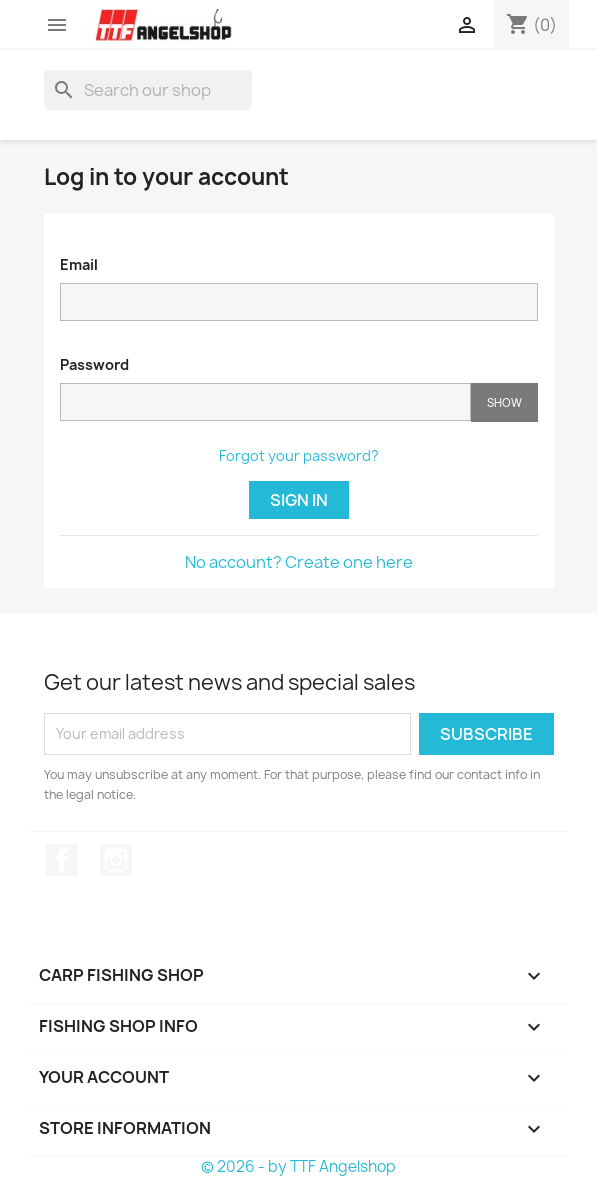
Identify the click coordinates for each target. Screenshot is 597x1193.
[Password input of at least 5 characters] (265, 402)
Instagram (116, 860)
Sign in (299, 500)
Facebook (62, 860)
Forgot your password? (299, 455)
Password (94, 364)
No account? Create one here (299, 562)
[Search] (148, 90)
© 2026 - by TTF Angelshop (298, 1166)
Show (504, 402)
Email (79, 264)
